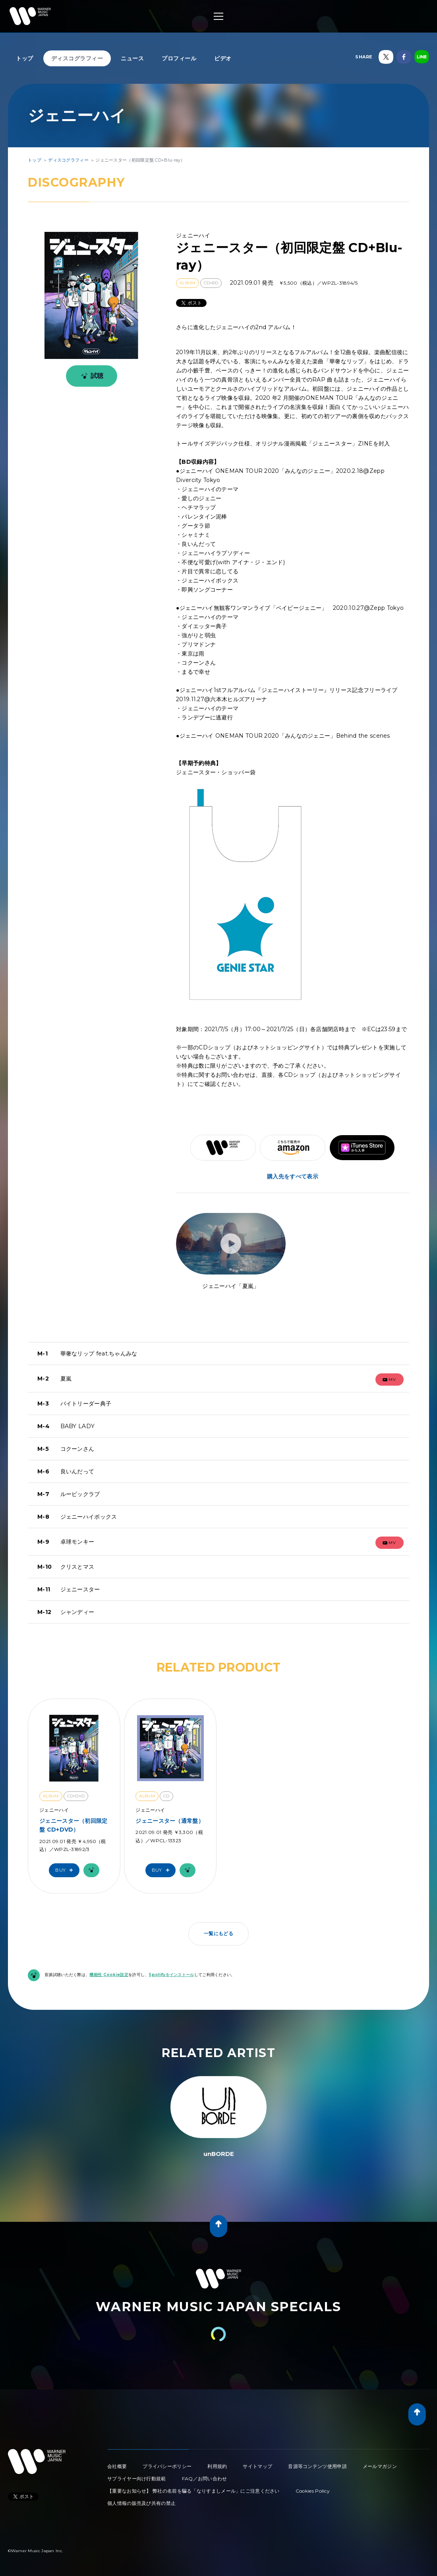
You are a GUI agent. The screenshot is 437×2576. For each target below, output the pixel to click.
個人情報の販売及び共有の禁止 (141, 2503)
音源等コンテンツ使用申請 (317, 2466)
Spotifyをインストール (171, 1974)
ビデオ (223, 58)
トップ (24, 58)
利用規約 (217, 2466)
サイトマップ (257, 2466)
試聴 (90, 376)
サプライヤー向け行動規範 (136, 2479)
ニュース (132, 58)
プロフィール (179, 58)
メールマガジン (380, 2466)
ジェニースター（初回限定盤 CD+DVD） (73, 1825)
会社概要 (117, 2466)
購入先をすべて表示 (292, 1176)
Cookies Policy (313, 2491)
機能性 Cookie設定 (108, 1974)
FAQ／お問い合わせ (204, 2479)
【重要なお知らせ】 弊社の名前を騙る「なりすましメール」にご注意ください (193, 2491)
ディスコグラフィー (77, 58)
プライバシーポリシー (167, 2466)
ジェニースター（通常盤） (169, 1820)
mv (389, 1379)
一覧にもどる (218, 1933)
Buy (66, 1870)
